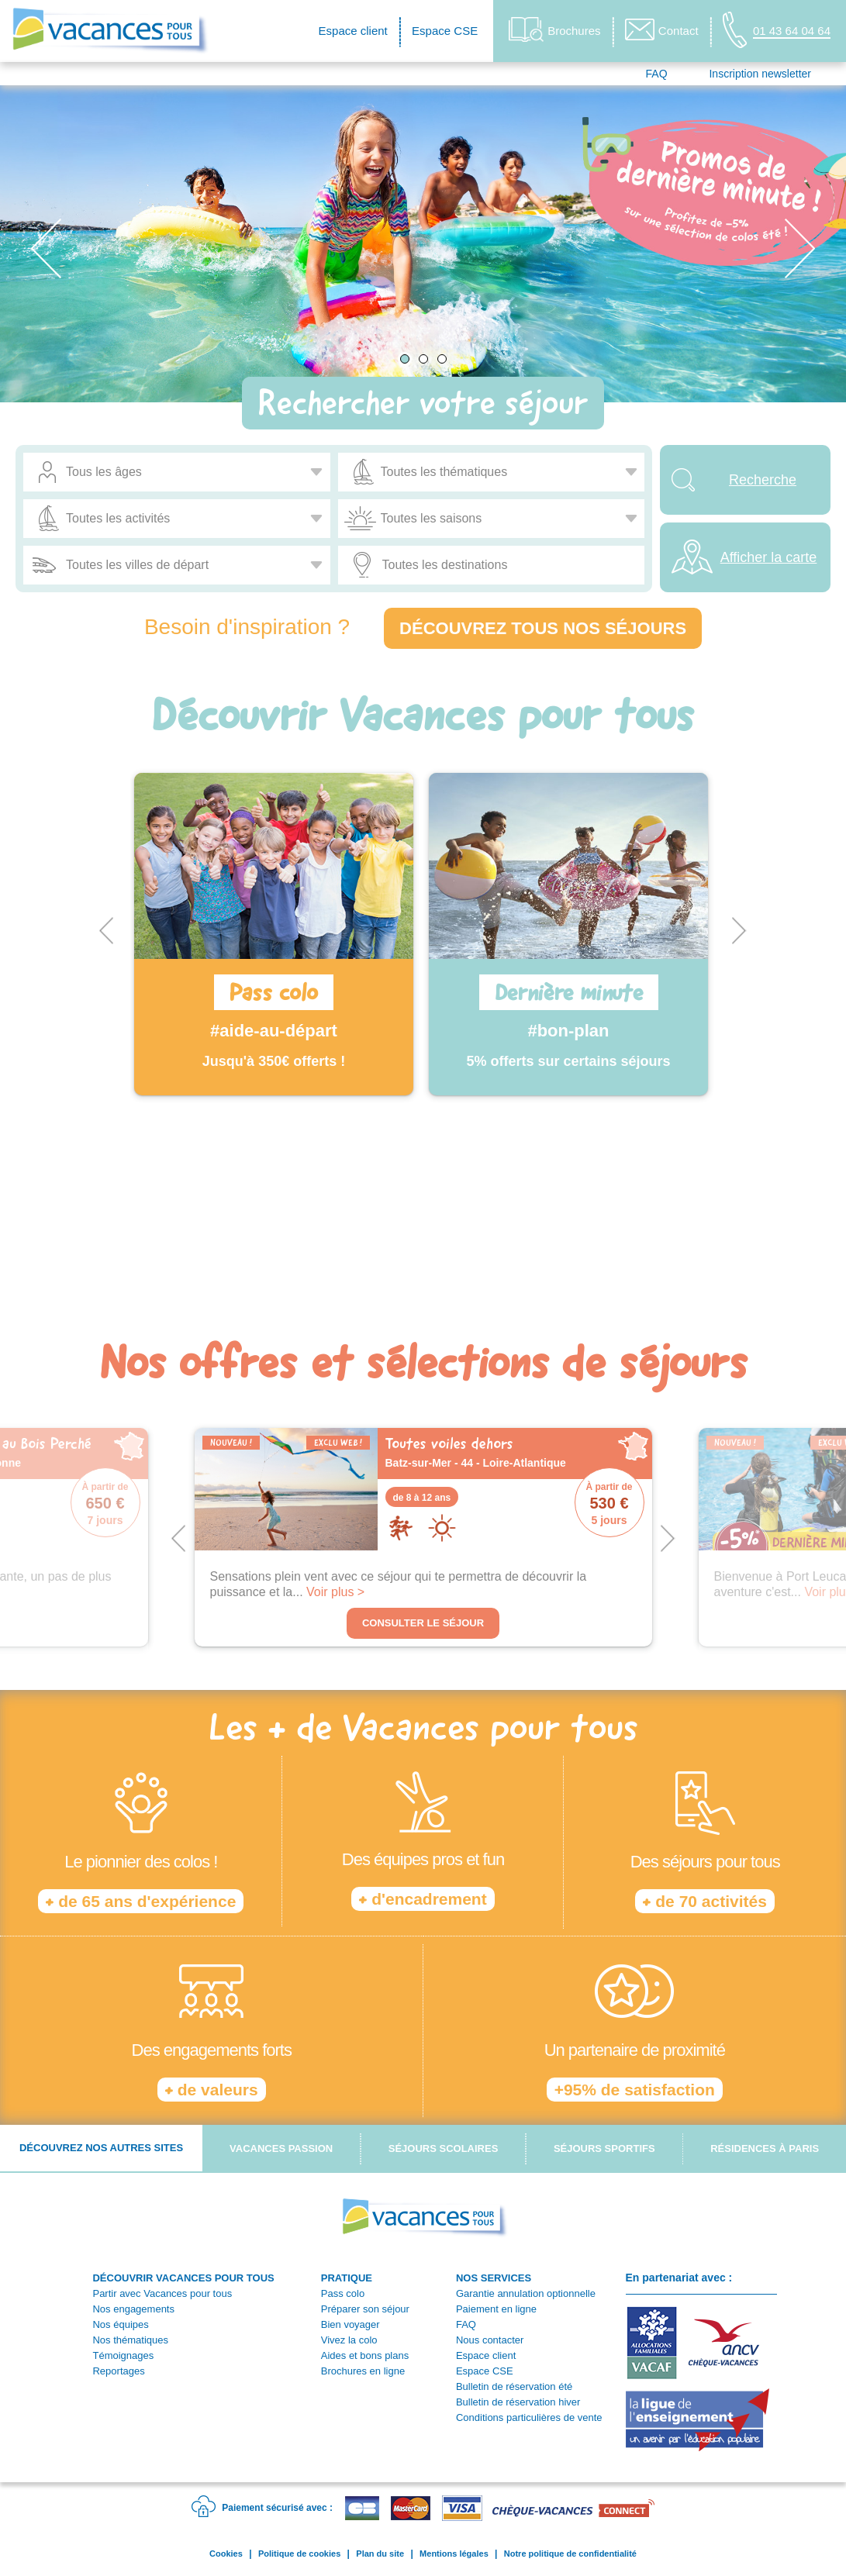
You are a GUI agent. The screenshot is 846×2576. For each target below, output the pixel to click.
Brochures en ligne (363, 2371)
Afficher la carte (768, 557)
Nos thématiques (130, 2340)
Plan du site (380, 2553)
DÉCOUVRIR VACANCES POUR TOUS (183, 2278)
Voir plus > (335, 1591)
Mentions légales (454, 2553)
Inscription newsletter (760, 73)
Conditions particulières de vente (529, 2417)
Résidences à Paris (764, 2148)
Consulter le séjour (423, 1623)
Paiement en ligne (496, 2309)
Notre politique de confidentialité (570, 2553)
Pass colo (342, 2293)
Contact (662, 29)
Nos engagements (133, 2309)
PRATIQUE (346, 2278)
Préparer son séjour (365, 2309)
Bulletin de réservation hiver (518, 2402)
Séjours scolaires (443, 2148)
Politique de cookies (299, 2553)
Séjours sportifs (604, 2148)
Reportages (118, 2371)
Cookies (226, 2553)
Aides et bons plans (365, 2355)
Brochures (554, 30)
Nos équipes (120, 2324)
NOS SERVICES (493, 2278)
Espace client (353, 30)
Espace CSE (445, 30)
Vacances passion (281, 2148)
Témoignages (123, 2355)
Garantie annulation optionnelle (526, 2293)
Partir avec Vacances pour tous (162, 2293)
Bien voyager (350, 2324)
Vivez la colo (349, 2340)
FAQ (657, 73)
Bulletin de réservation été (514, 2386)
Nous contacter (489, 2340)
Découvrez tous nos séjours (542, 628)
